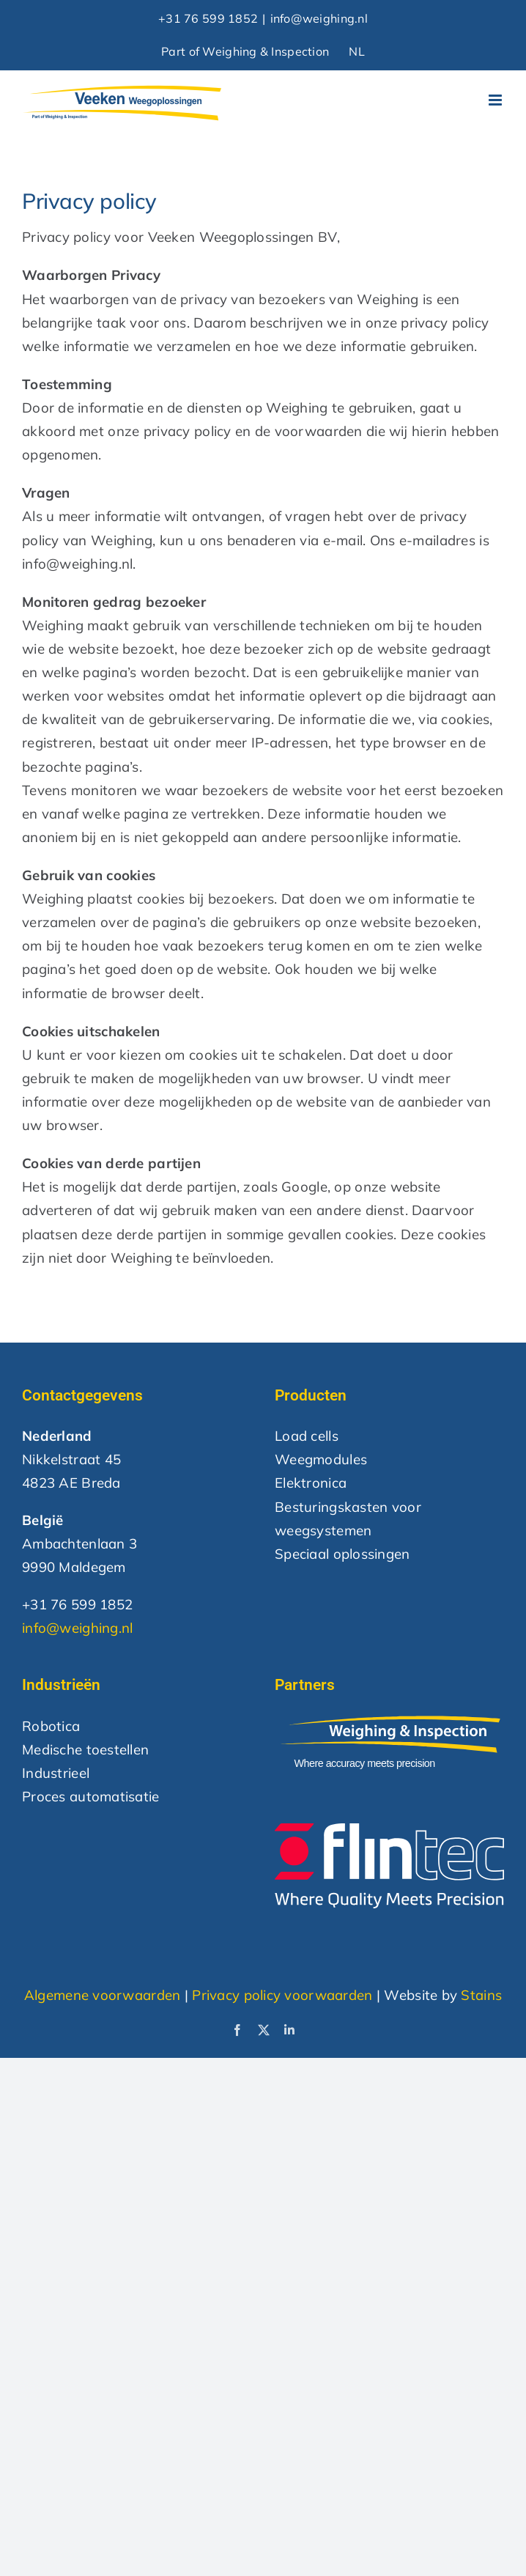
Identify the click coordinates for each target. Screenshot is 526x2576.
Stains (481, 1995)
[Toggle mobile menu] (496, 100)
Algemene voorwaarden (102, 1995)
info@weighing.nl (319, 18)
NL (357, 51)
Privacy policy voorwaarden (282, 1995)
